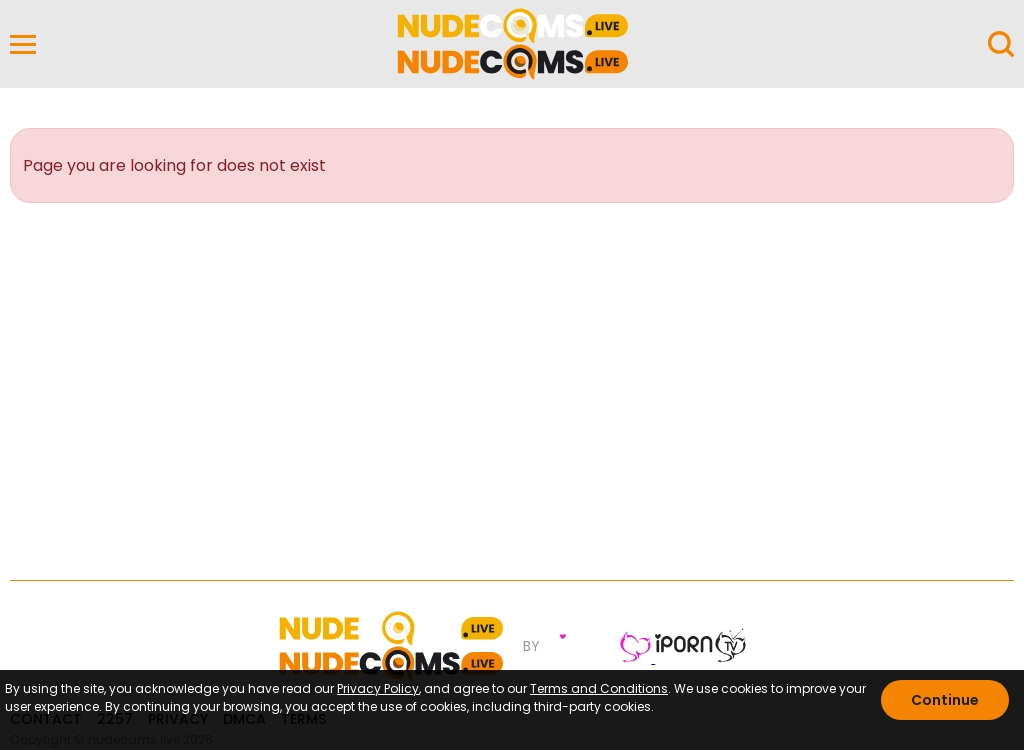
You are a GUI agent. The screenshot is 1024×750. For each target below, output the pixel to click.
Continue (945, 700)
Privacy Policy (378, 688)
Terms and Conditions (599, 688)
